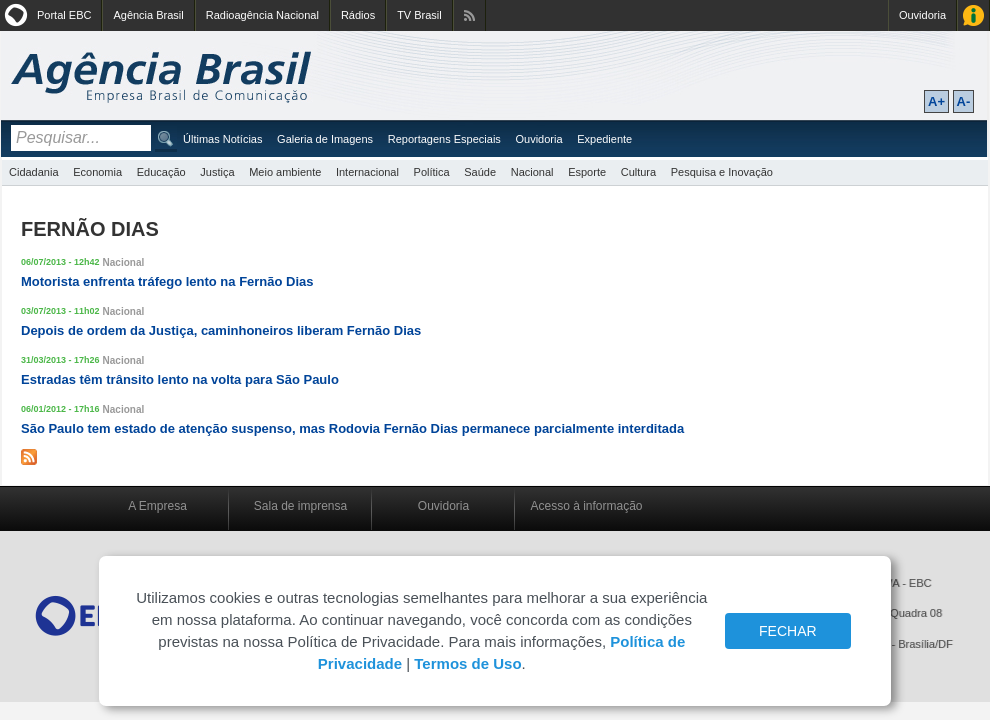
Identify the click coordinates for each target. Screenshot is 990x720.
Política (432, 172)
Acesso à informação (586, 506)
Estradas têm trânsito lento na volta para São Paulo (180, 379)
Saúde (480, 172)
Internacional (367, 172)
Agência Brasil (148, 15)
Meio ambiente (285, 172)
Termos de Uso (467, 663)
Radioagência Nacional (262, 15)
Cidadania (34, 172)
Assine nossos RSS (469, 15)
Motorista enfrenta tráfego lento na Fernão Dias (167, 281)
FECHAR (788, 631)
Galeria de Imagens (325, 139)
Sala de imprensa (300, 506)
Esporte (587, 172)
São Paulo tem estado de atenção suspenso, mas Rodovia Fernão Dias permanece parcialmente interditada (352, 428)
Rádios (358, 15)
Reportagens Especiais (444, 139)
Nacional (532, 172)
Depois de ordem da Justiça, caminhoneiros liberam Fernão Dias (221, 330)
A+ (936, 101)
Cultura (638, 172)
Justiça (217, 172)
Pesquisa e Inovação (722, 172)
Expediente (604, 139)
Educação (161, 172)
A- (964, 101)
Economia (97, 172)
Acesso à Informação (973, 15)
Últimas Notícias (222, 139)
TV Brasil (419, 15)
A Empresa (157, 506)
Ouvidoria (922, 15)
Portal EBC (64, 15)
